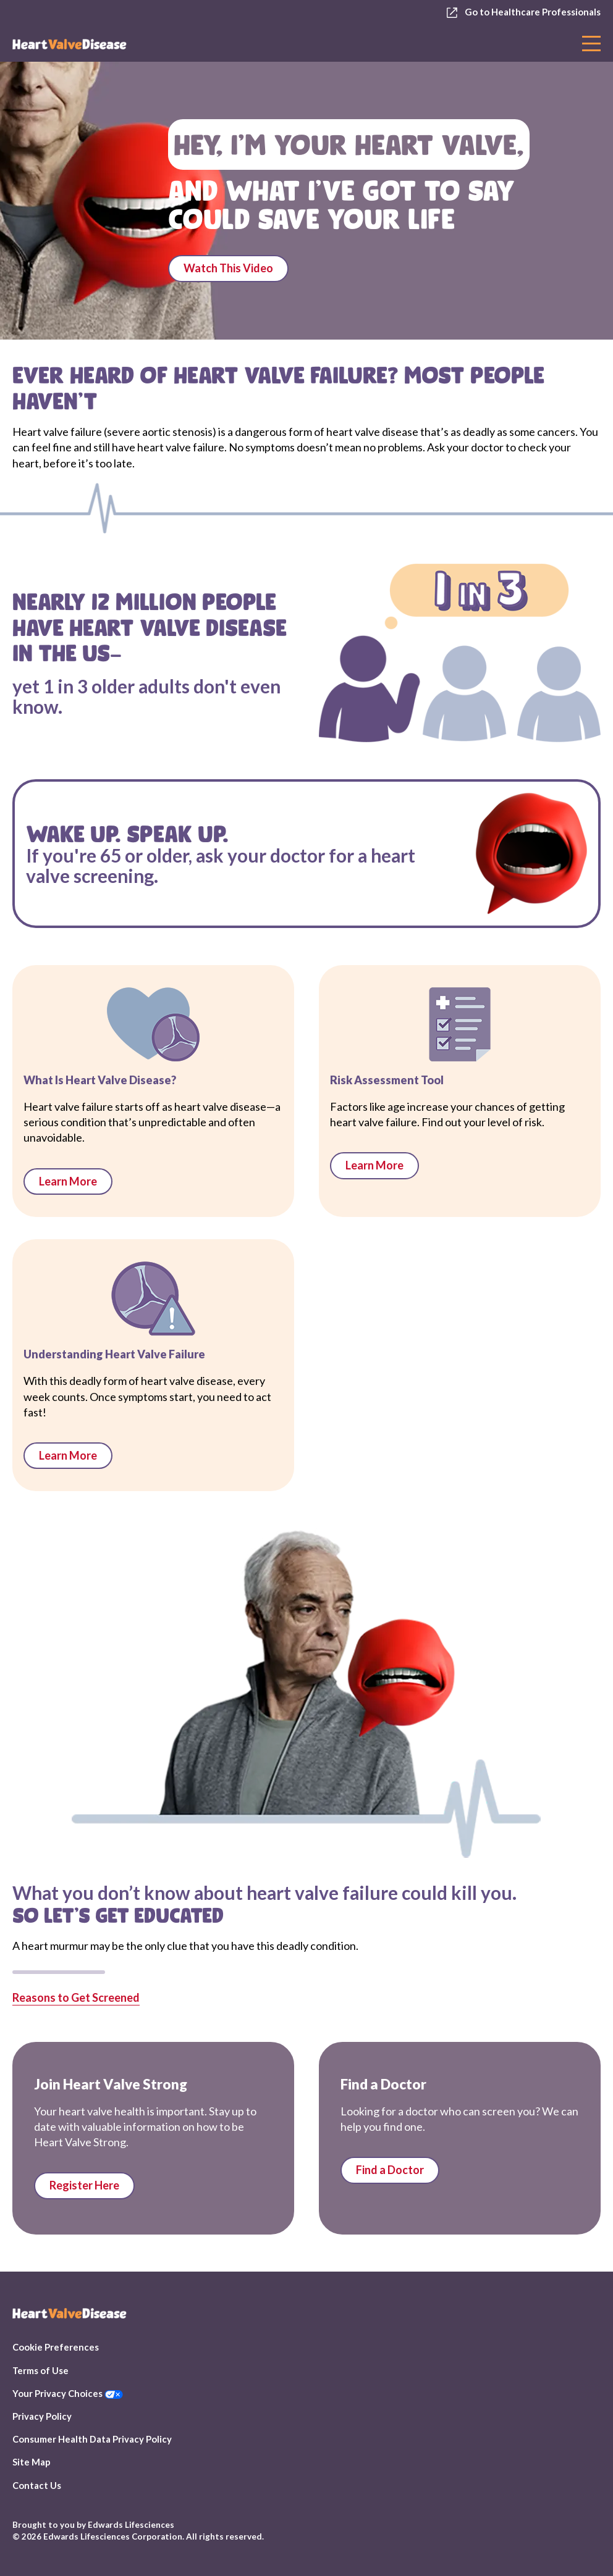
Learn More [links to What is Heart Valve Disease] (68, 1181)
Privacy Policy (42, 2416)
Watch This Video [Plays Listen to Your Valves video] (228, 268)
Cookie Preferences (55, 2346)
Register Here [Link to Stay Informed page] (84, 2185)
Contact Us (36, 2485)
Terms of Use (40, 2370)
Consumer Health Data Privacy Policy (92, 2438)
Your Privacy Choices (67, 2393)
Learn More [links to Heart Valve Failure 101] (68, 1455)
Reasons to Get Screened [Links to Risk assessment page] (76, 1997)
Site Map (31, 2461)
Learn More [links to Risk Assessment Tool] (374, 1165)
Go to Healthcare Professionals (524, 11)
